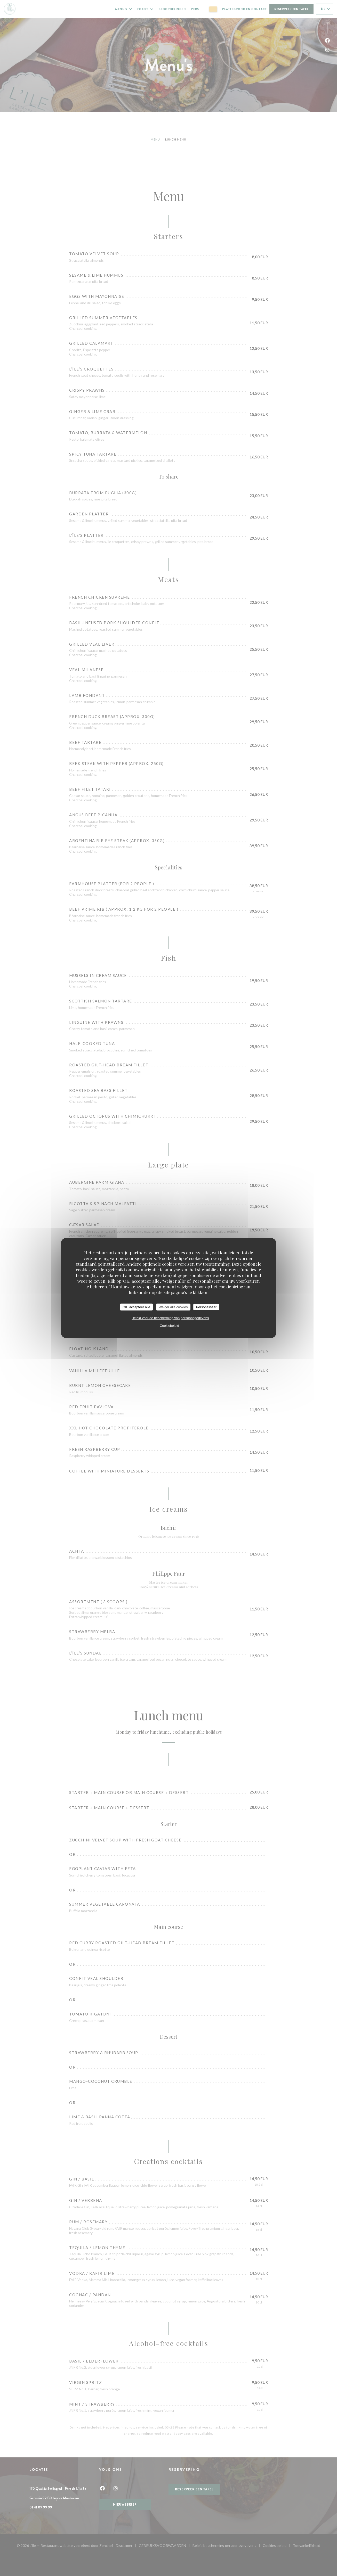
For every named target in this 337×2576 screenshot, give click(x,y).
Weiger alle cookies (173, 1307)
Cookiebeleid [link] (169, 1326)
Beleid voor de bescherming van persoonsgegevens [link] (170, 1318)
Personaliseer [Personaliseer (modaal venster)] (206, 1307)
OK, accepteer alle (136, 1307)
